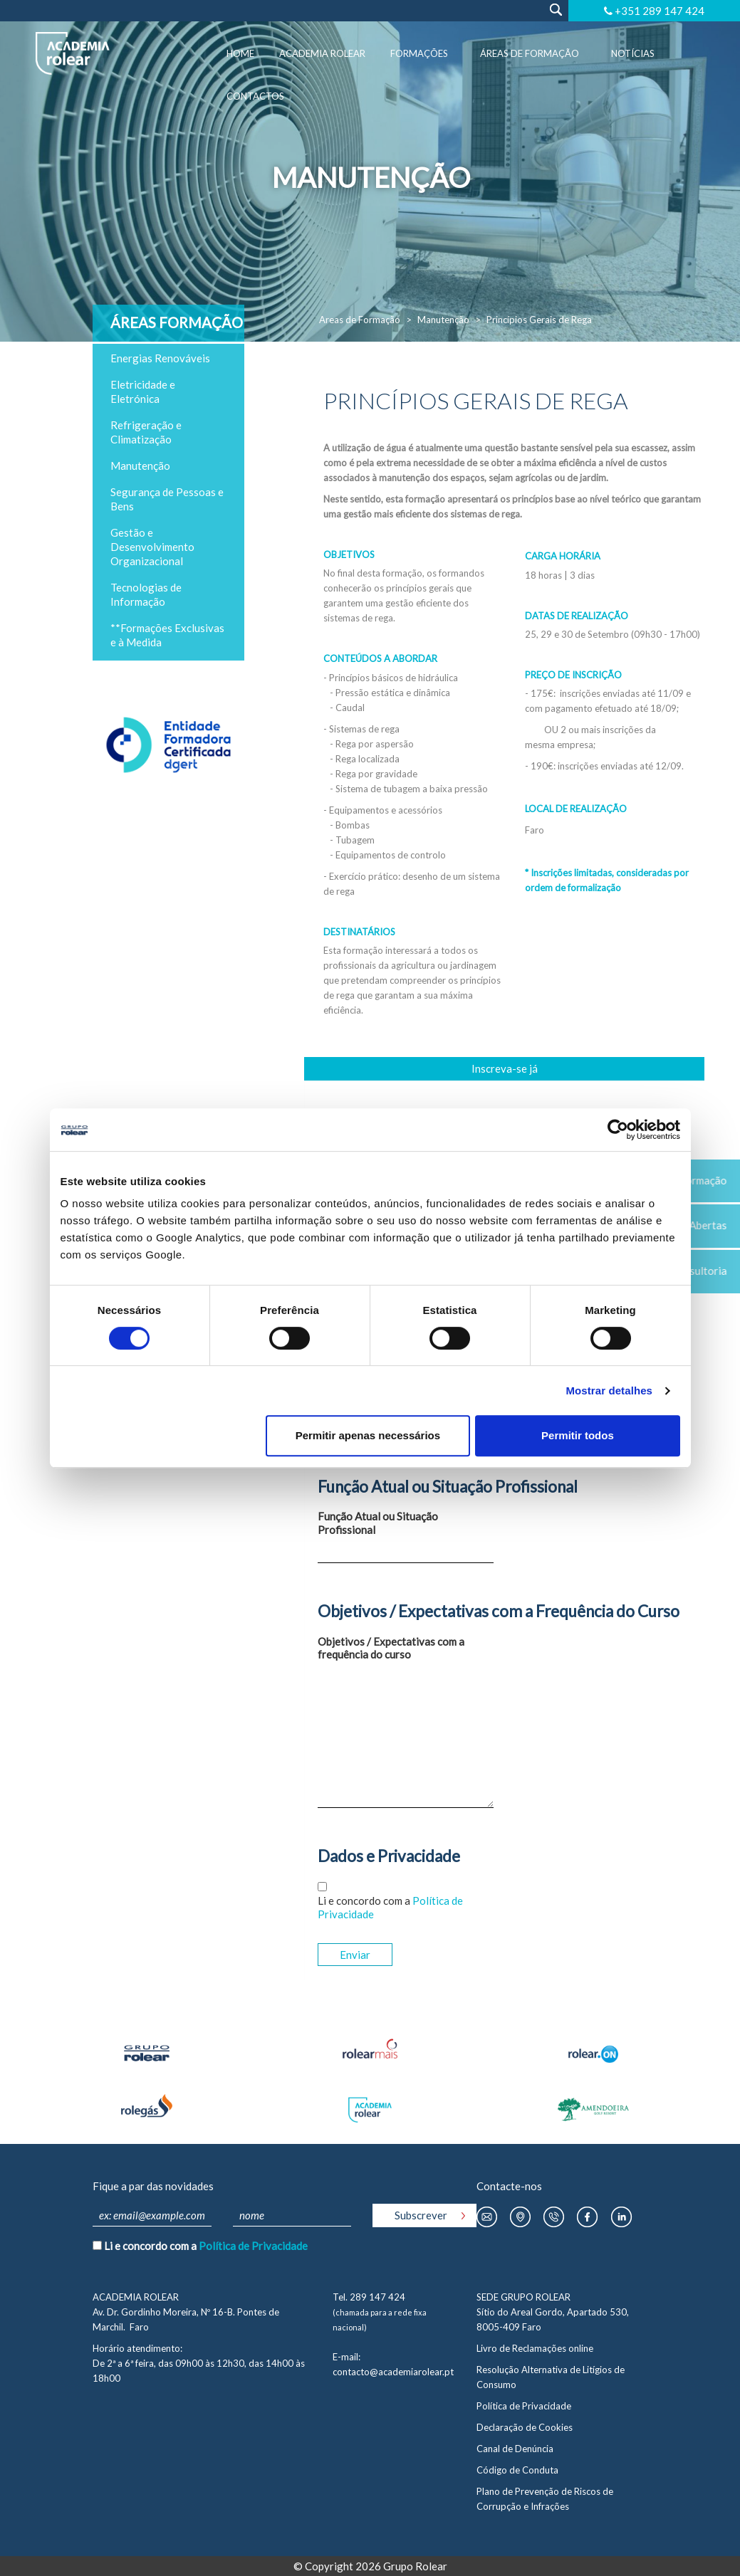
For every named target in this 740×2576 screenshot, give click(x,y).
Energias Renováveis (160, 358)
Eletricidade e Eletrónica (142, 391)
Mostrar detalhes (609, 1390)
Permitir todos (577, 1435)
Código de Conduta (517, 2470)
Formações (419, 53)
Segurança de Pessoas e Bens (167, 498)
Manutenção (443, 319)
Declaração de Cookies (524, 2427)
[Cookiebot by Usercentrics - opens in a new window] (618, 1129)
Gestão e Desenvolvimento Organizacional (152, 546)
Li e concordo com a (390, 1907)
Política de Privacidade (253, 2245)
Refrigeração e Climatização (146, 432)
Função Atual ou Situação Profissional (378, 1523)
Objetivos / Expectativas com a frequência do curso (391, 1648)
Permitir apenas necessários (368, 1435)
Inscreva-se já (504, 1068)
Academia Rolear (322, 53)
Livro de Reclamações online (534, 2348)
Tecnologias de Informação (146, 594)
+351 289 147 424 (659, 10)
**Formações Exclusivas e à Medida (167, 634)
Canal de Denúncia (514, 2448)
